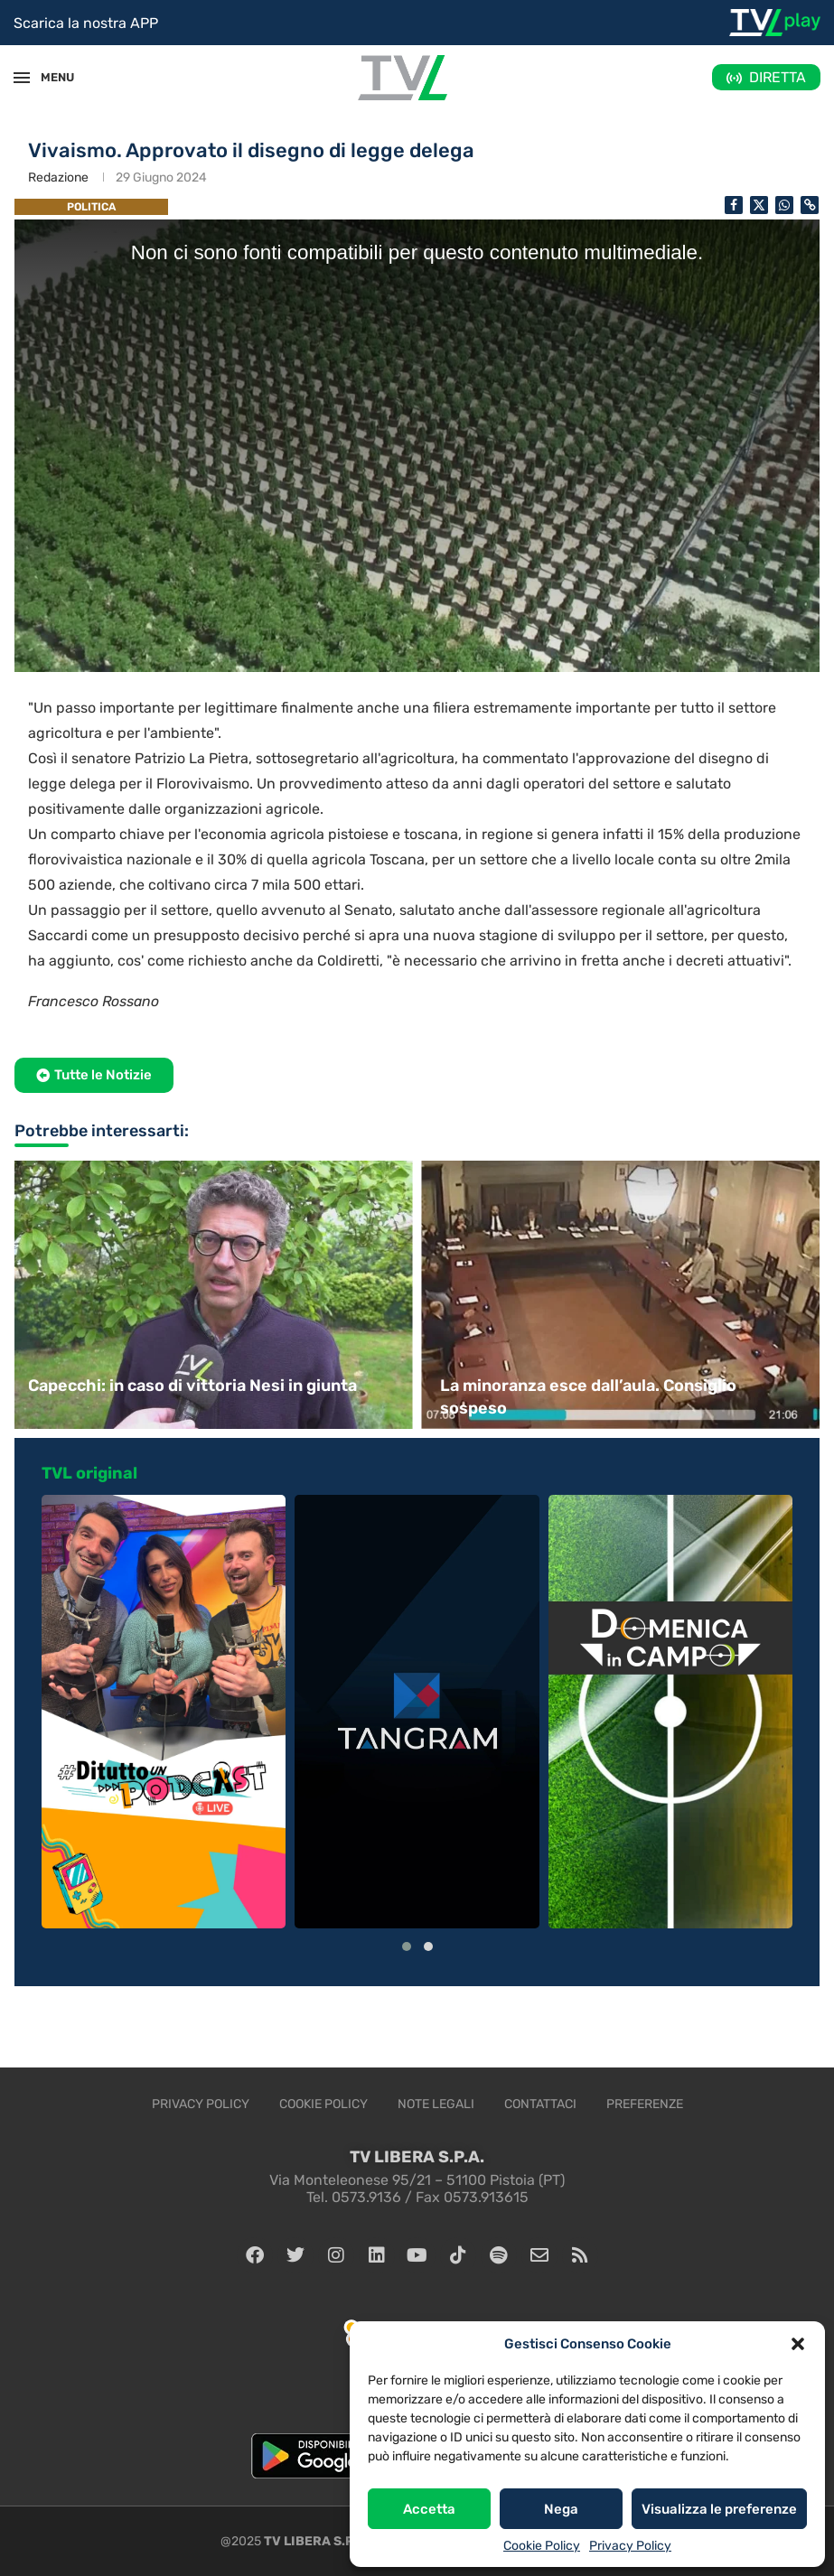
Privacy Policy (630, 2545)
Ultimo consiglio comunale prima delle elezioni (210, 1385)
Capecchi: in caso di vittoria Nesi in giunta (604, 1385)
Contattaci (540, 2104)
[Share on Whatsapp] (784, 205)
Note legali (436, 2104)
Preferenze (644, 2104)
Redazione (58, 177)
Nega (561, 2509)
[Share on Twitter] (759, 205)
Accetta (429, 2509)
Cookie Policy (541, 2545)
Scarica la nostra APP (86, 23)
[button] (798, 2344)
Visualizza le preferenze (719, 2509)
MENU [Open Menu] (49, 77)
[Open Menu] (22, 78)
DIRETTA (777, 77)
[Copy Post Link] (810, 205)
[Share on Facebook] (734, 205)
